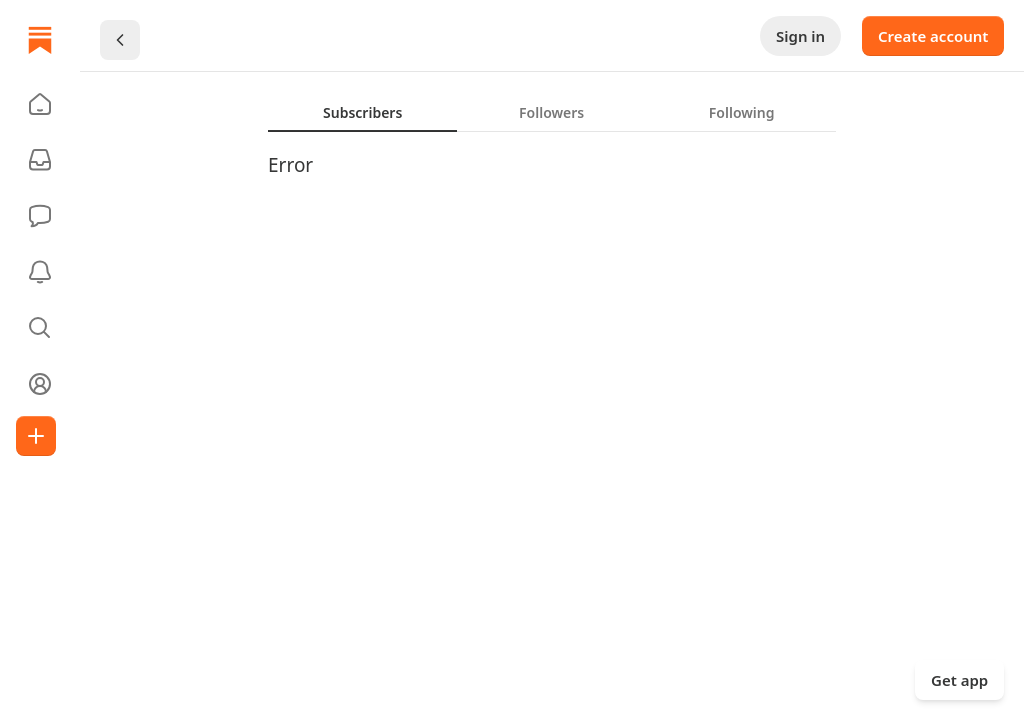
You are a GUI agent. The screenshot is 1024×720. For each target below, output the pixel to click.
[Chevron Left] (120, 40)
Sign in (800, 36)
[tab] (362, 112)
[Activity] (40, 272)
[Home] (40, 40)
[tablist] (552, 112)
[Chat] (40, 216)
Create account (933, 36)
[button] (40, 104)
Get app (959, 680)
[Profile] (40, 384)
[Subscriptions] (40, 160)
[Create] (36, 436)
